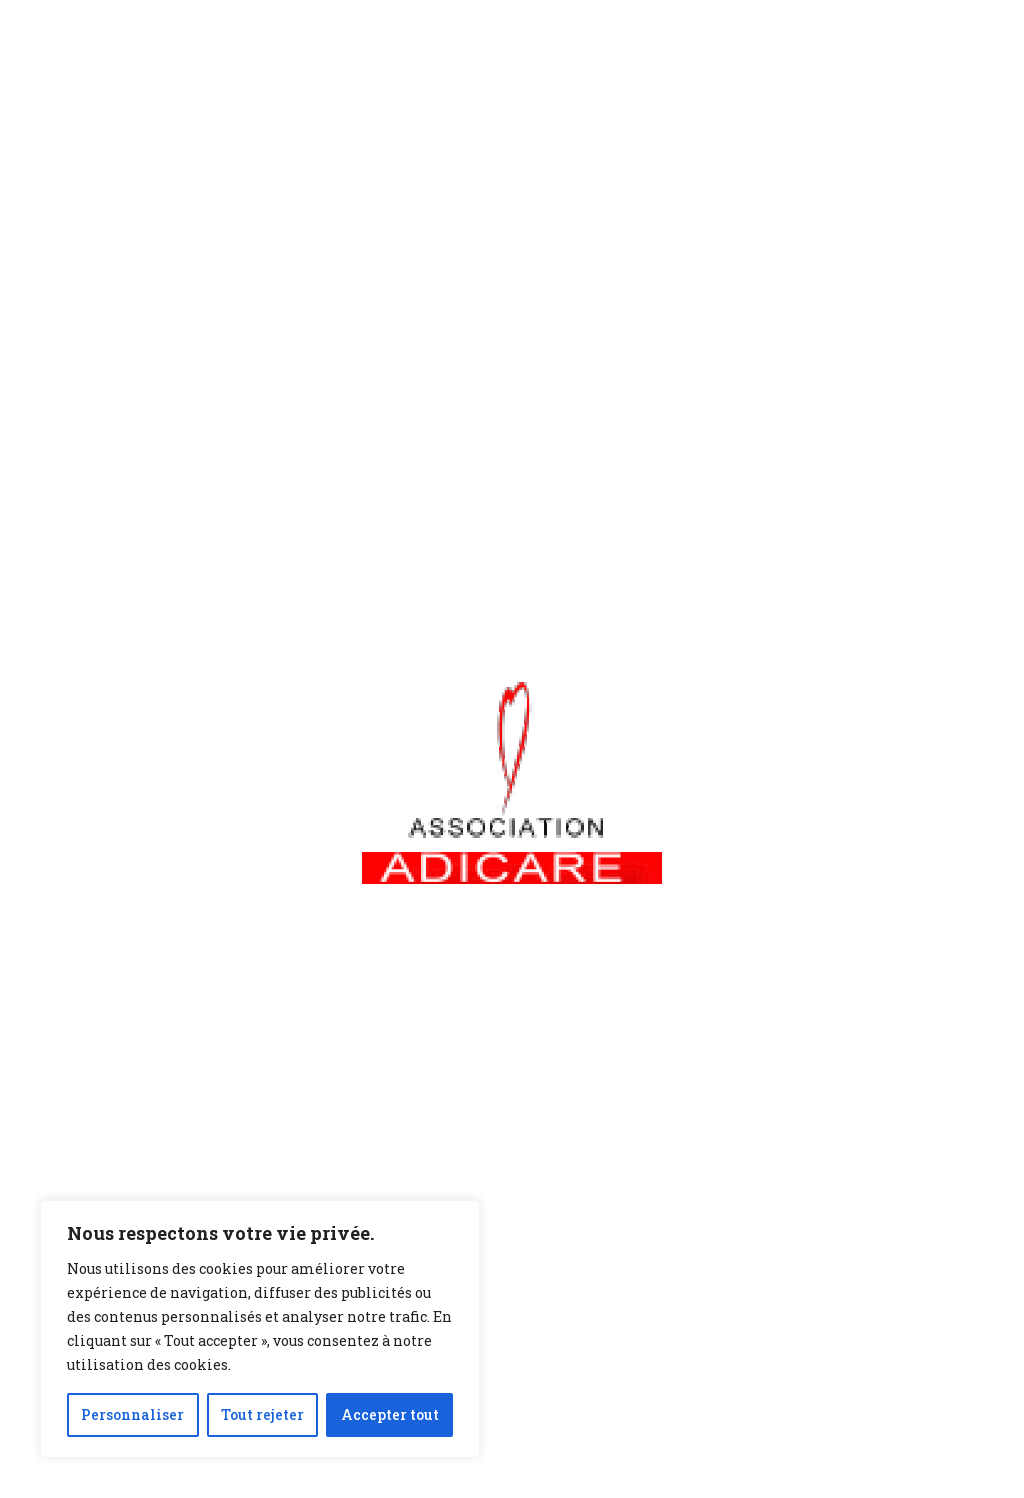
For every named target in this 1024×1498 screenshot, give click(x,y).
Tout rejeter (262, 1414)
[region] (260, 1329)
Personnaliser (132, 1414)
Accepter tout (390, 1414)
